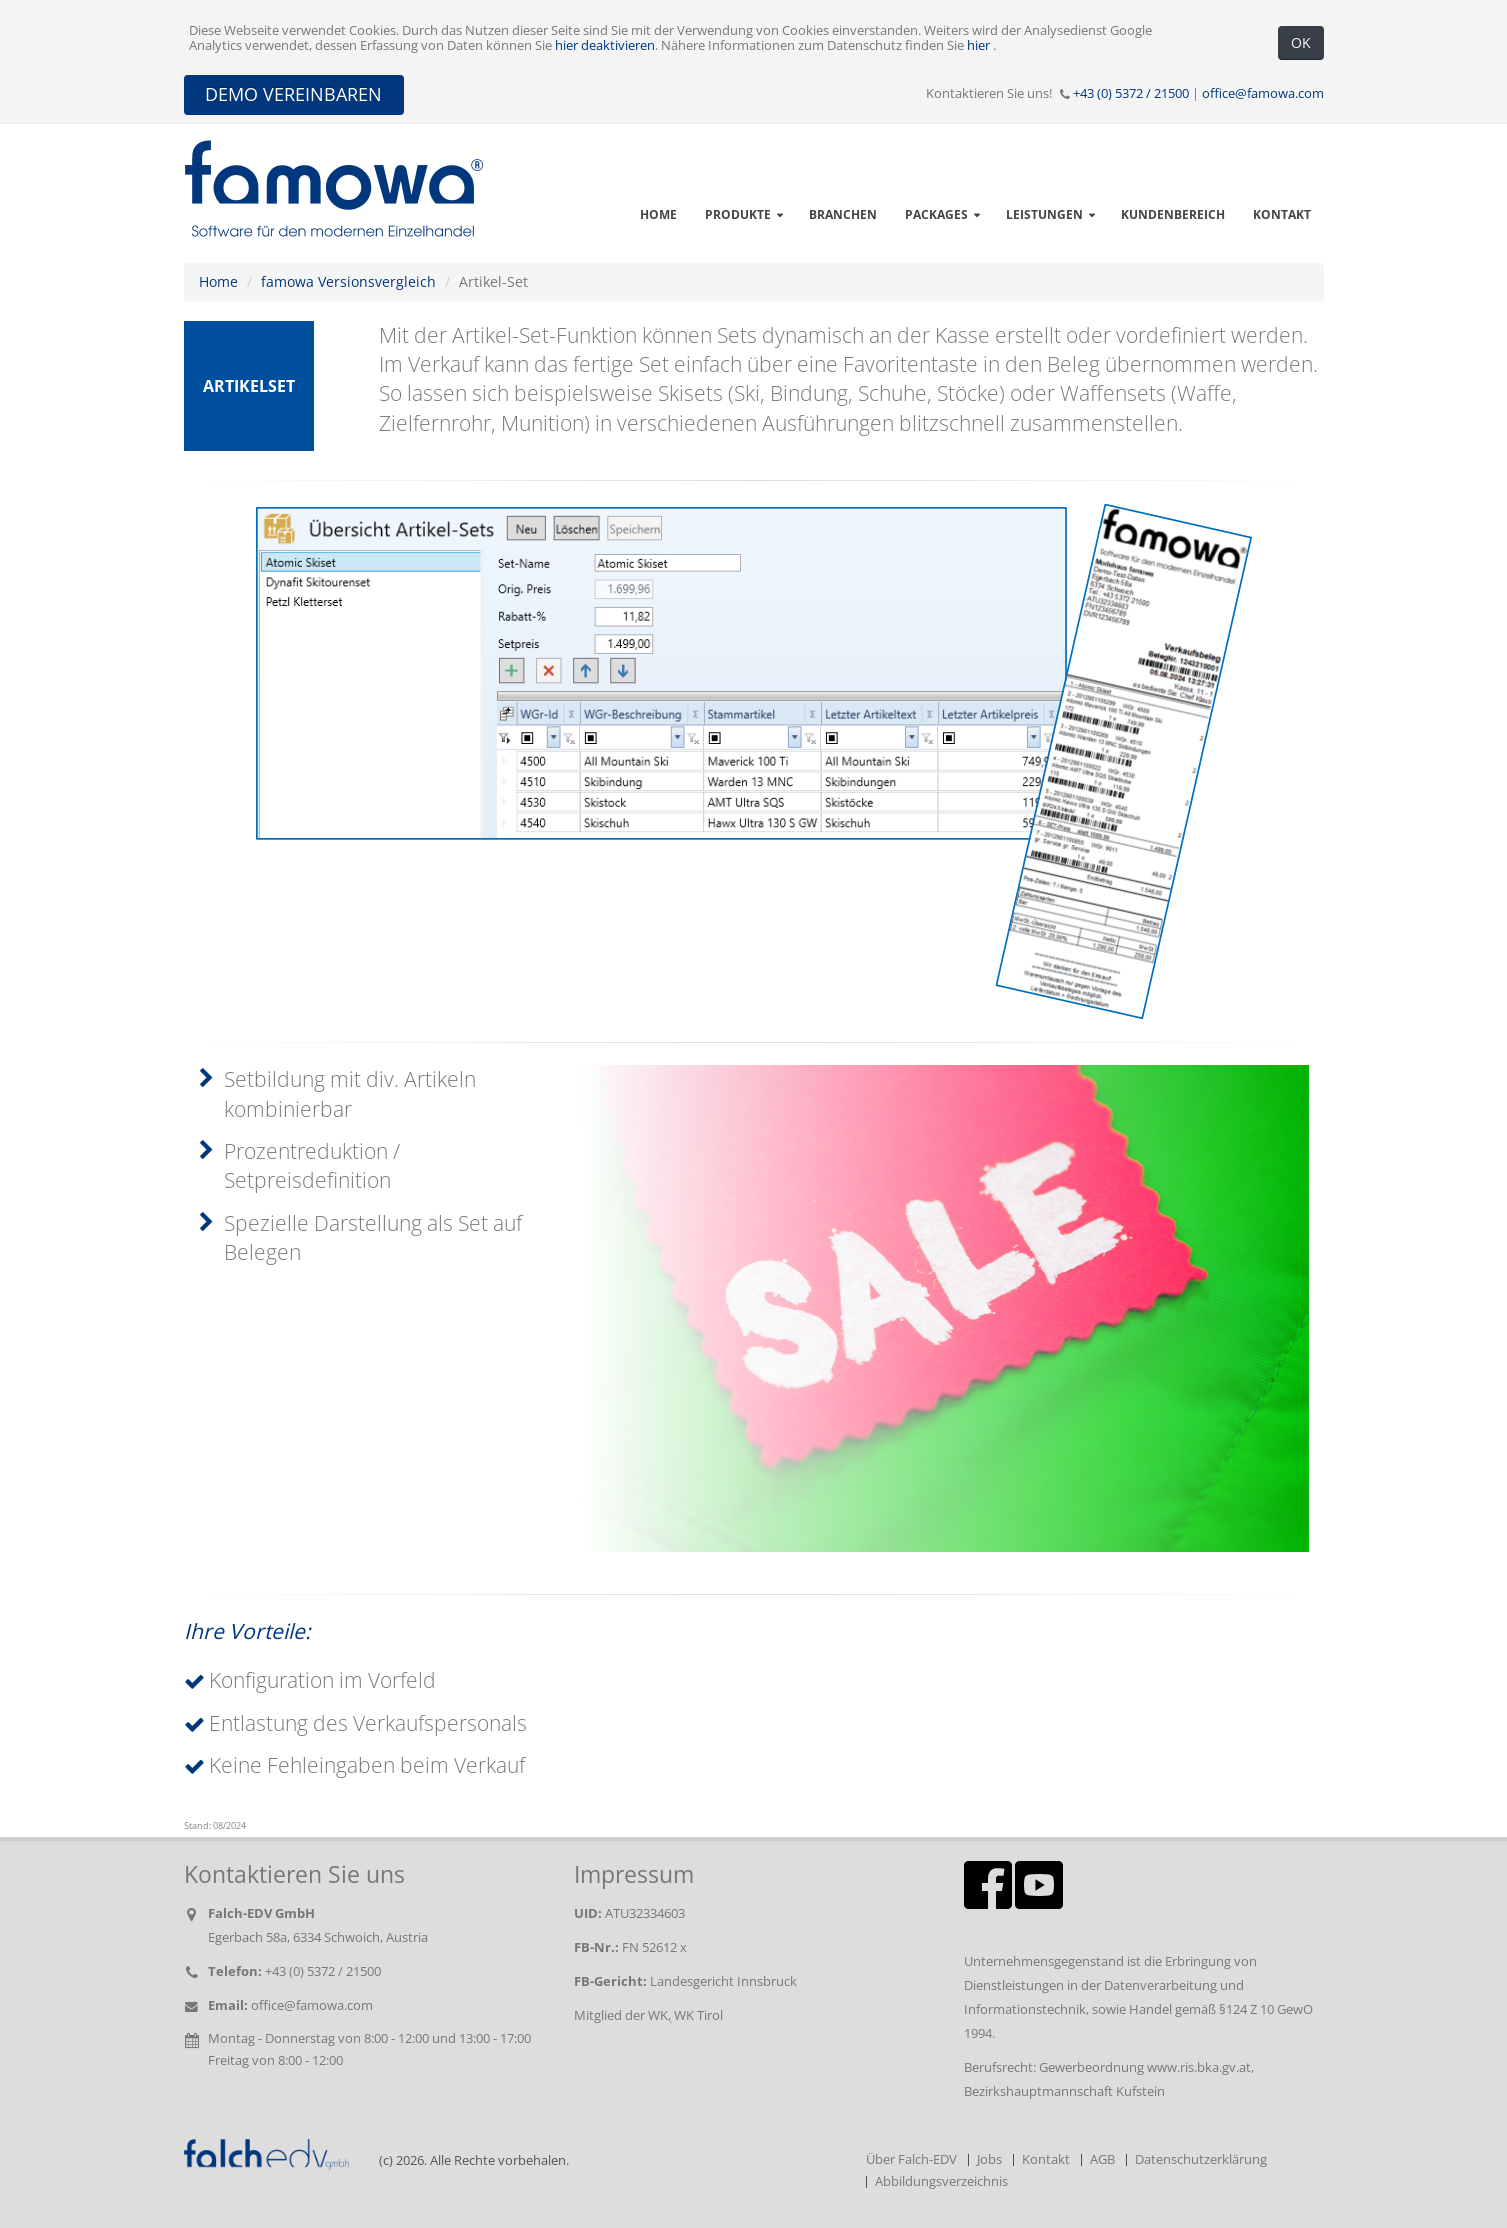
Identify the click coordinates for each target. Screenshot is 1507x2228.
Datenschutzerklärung (1201, 2159)
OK (1301, 42)
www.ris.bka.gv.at (1199, 2067)
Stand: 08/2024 (215, 1826)
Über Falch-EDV (911, 2159)
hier (980, 45)
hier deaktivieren (605, 45)
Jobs (989, 2159)
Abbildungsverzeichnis (941, 2181)
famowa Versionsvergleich (348, 281)
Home (218, 281)
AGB (1102, 2159)
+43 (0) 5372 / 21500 (1131, 93)
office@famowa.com (1263, 93)
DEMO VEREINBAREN (293, 94)
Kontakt (1046, 2159)
